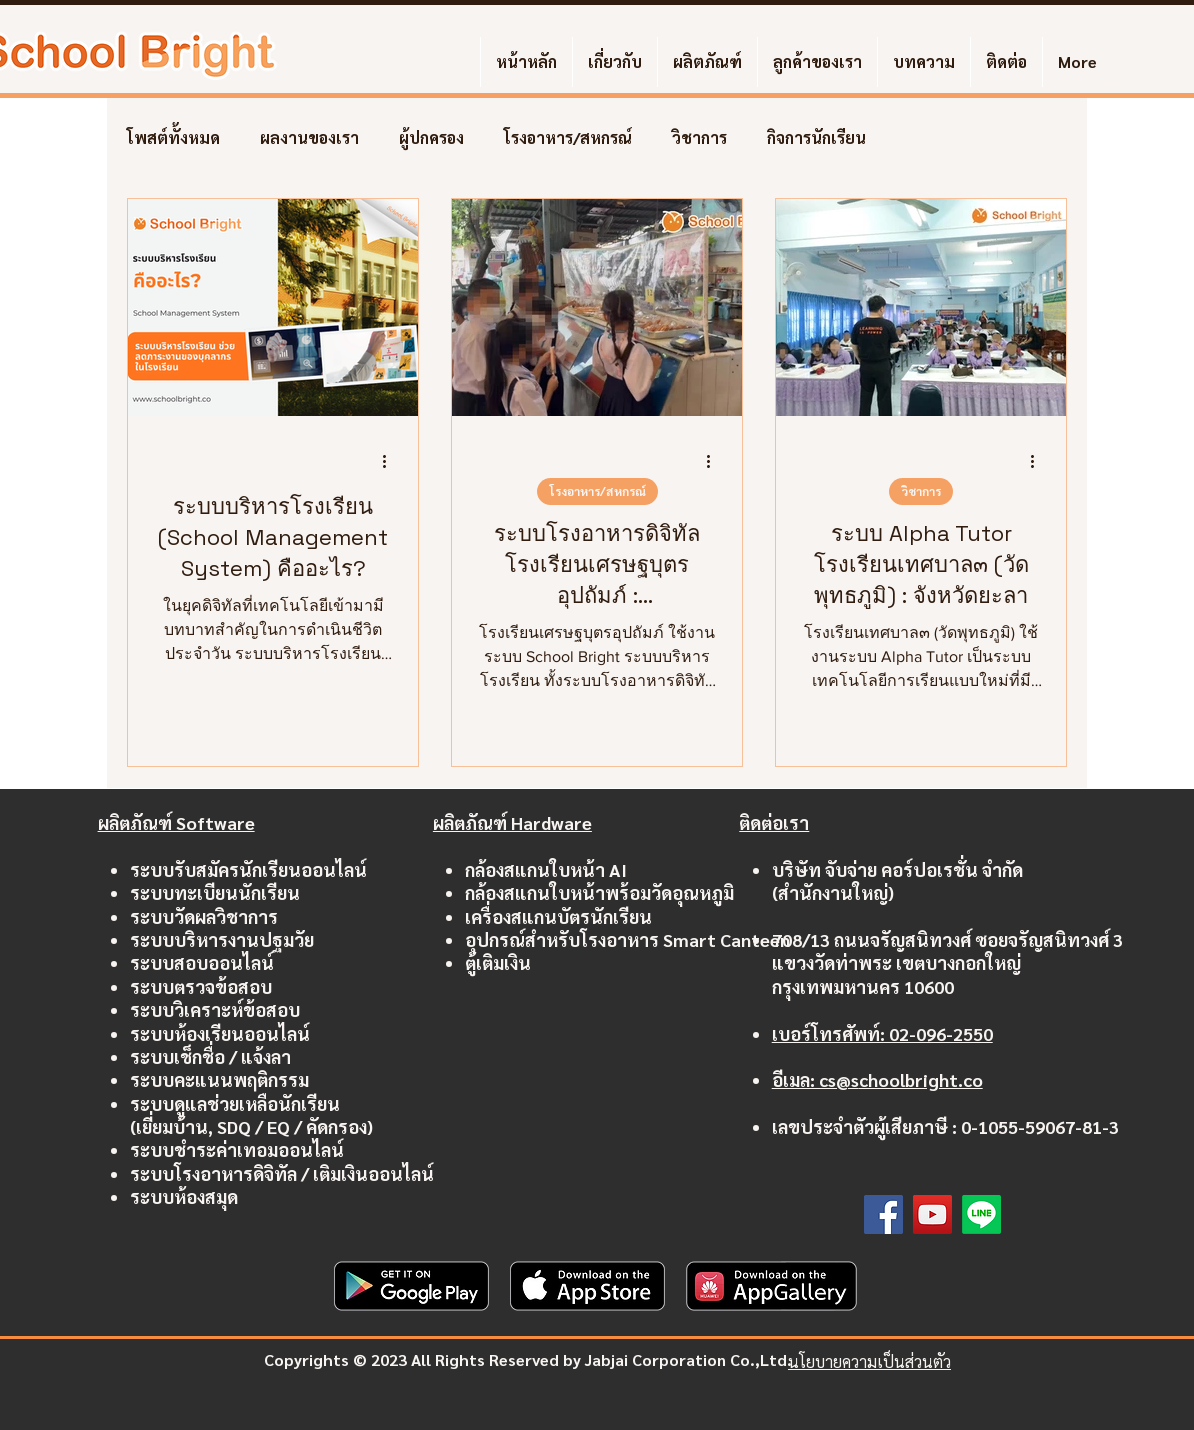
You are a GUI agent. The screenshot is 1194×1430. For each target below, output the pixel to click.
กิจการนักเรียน (816, 138)
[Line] (981, 1214)
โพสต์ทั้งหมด (173, 138)
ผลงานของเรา (309, 138)
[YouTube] (932, 1214)
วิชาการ (699, 138)
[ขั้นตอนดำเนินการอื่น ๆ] (391, 461)
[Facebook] (883, 1214)
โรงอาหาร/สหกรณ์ (568, 138)
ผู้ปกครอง (431, 138)
